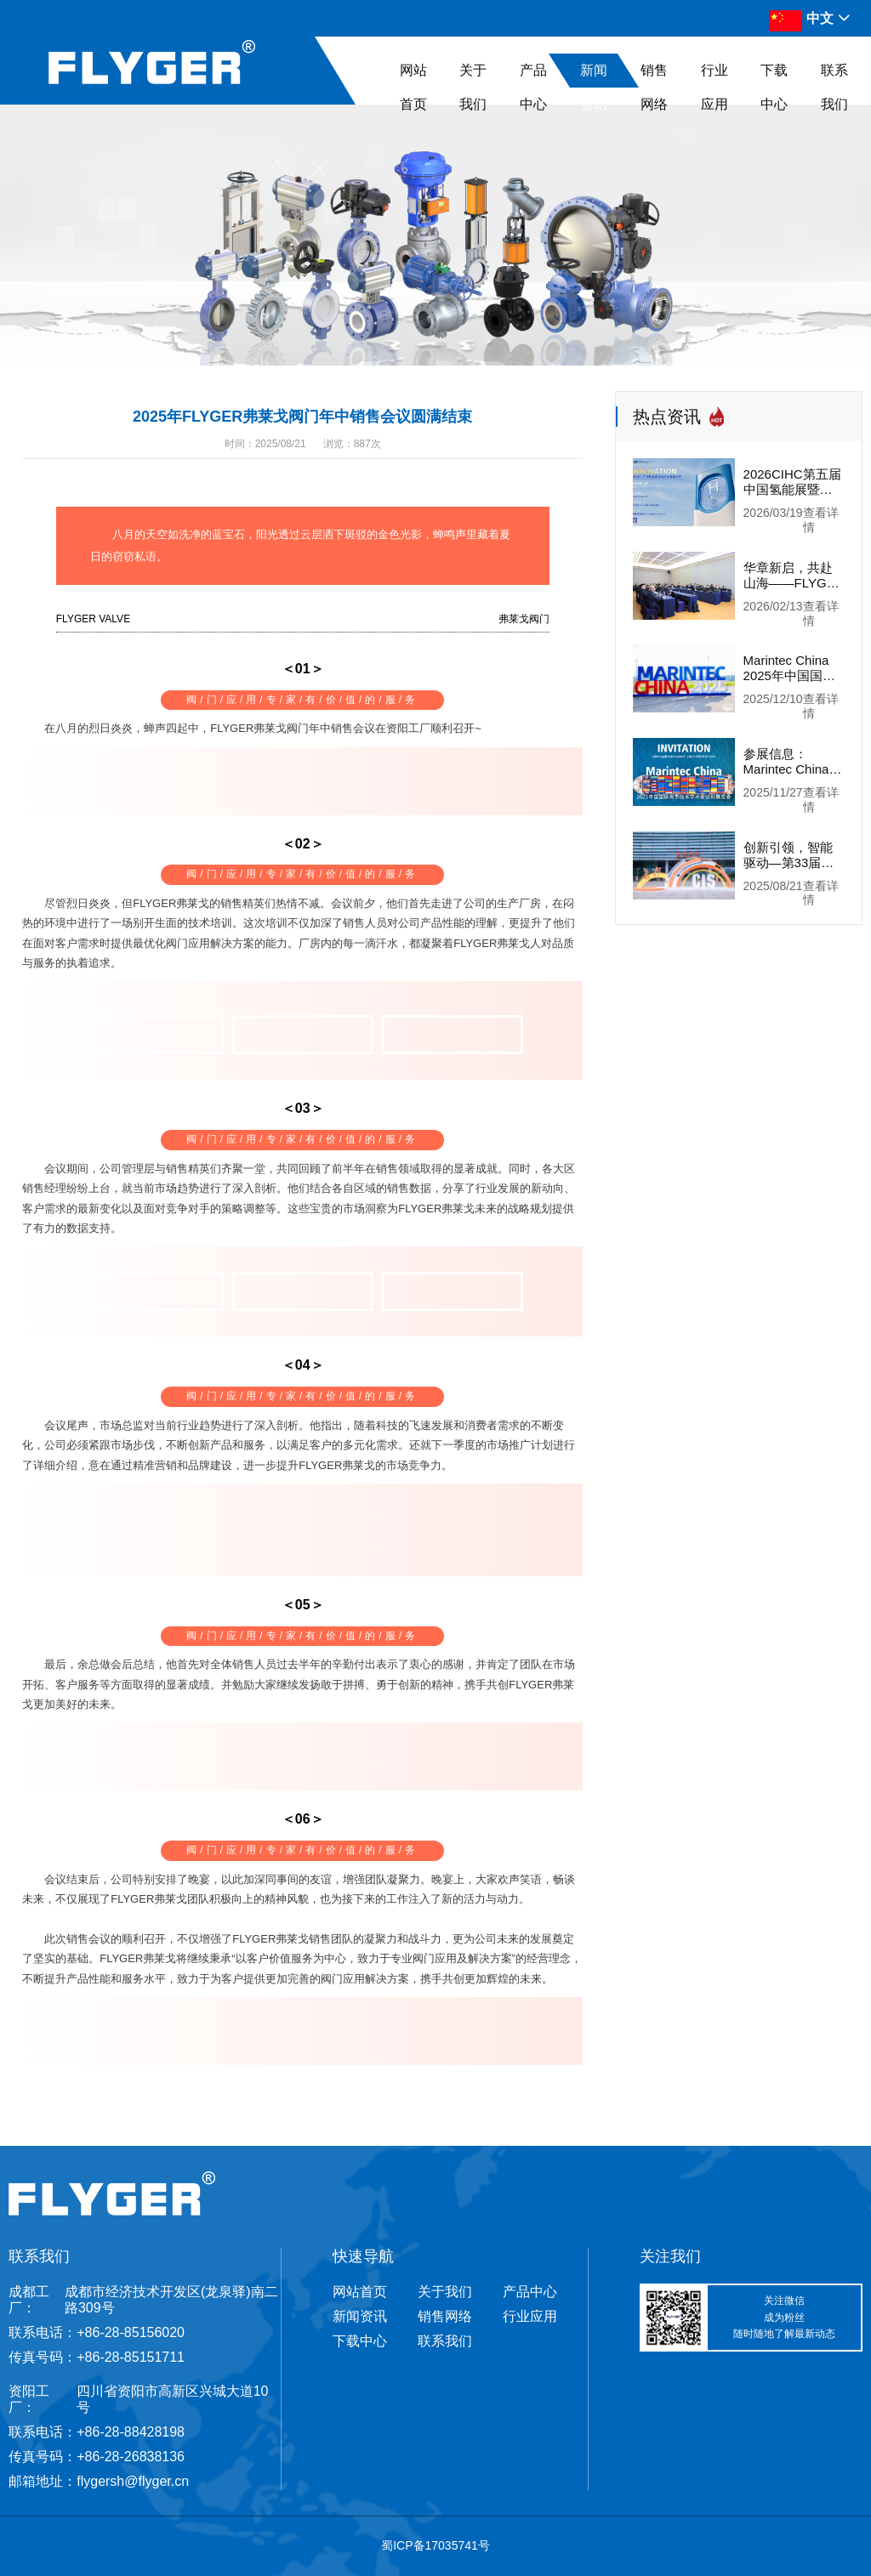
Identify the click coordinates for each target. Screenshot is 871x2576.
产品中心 (533, 87)
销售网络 (654, 87)
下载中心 (774, 87)
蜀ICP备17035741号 (435, 2545)
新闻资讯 (593, 87)
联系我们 (834, 87)
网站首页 (413, 87)
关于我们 (473, 87)
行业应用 (714, 87)
